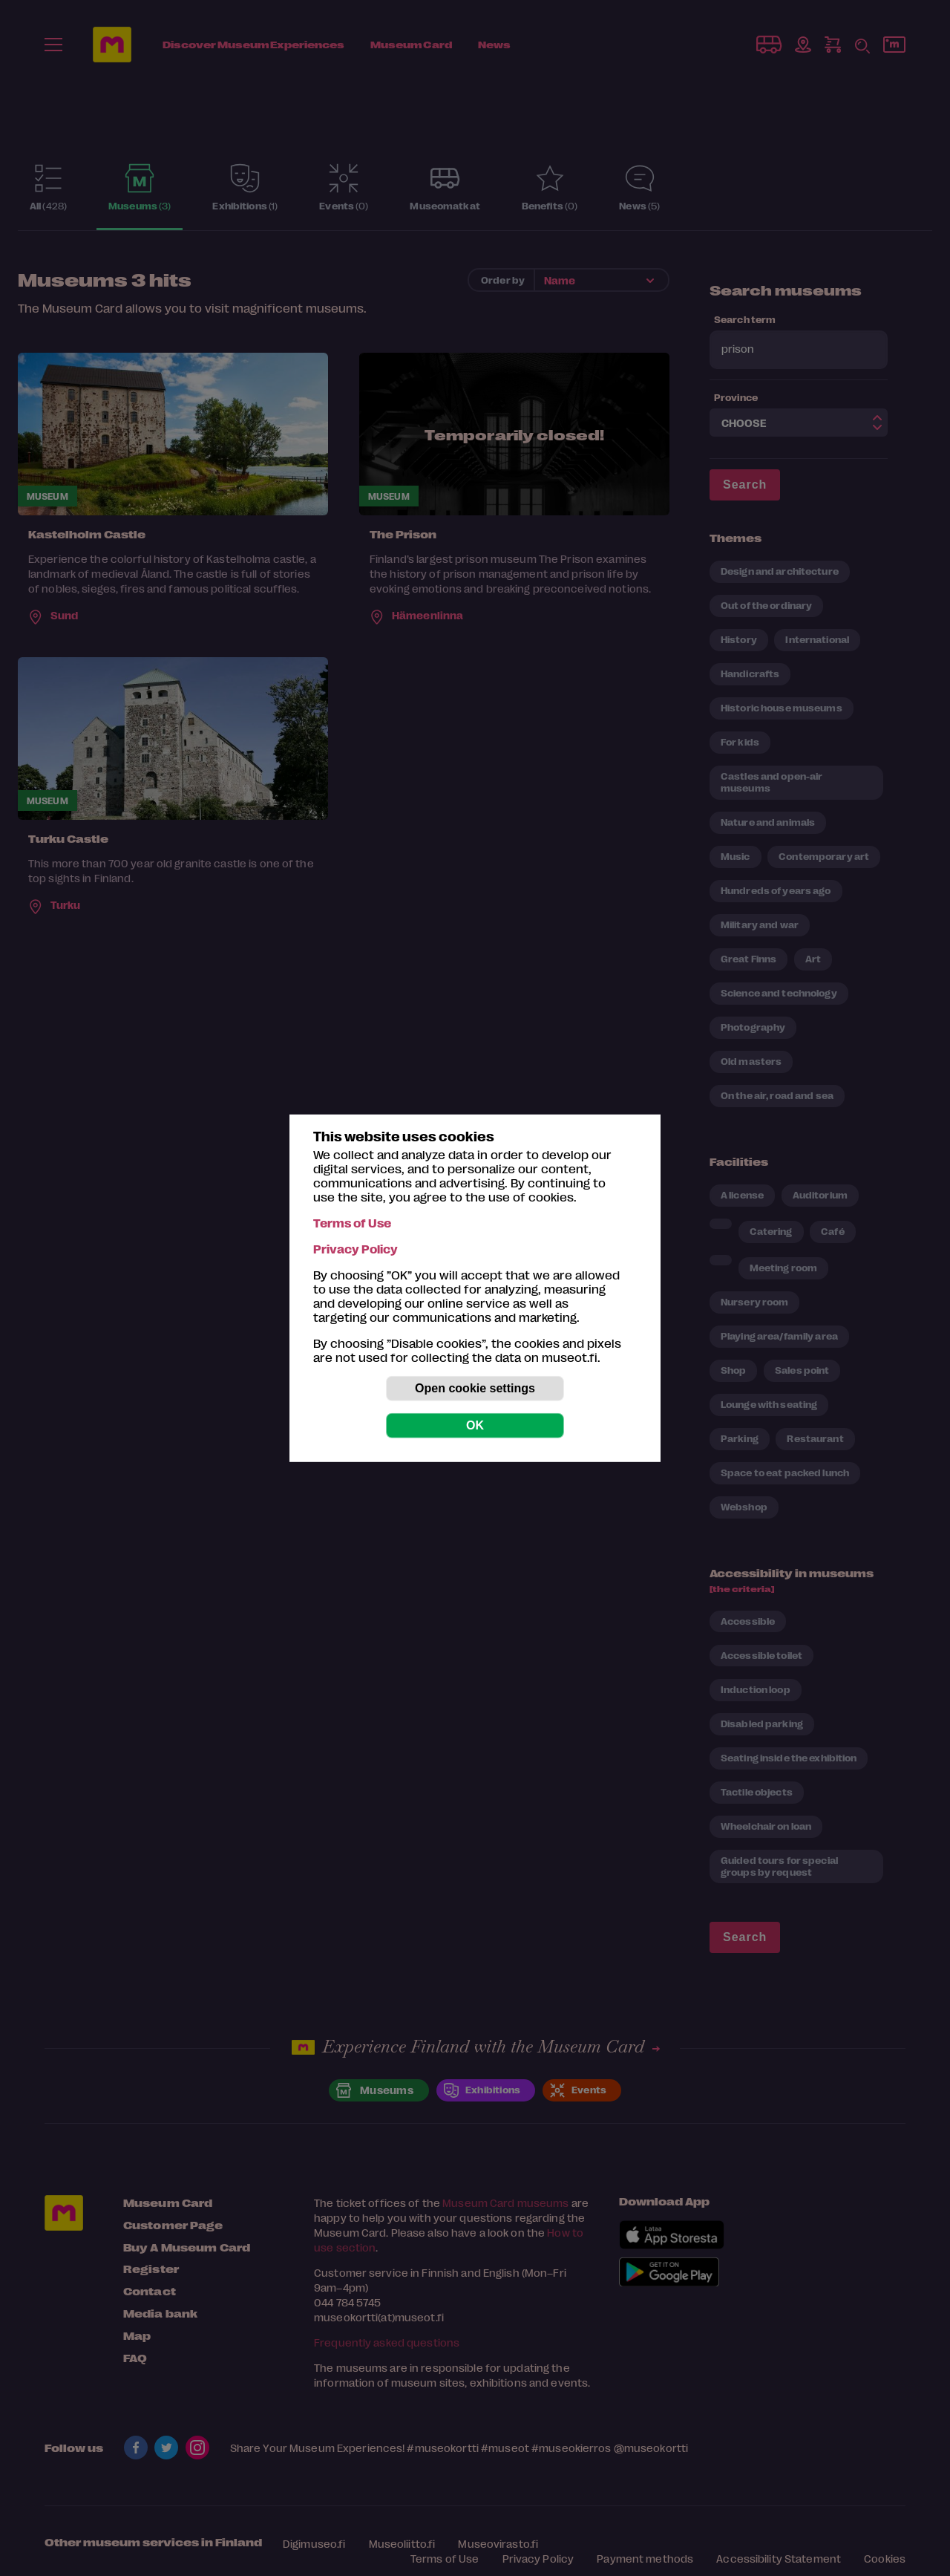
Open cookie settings (475, 1388)
